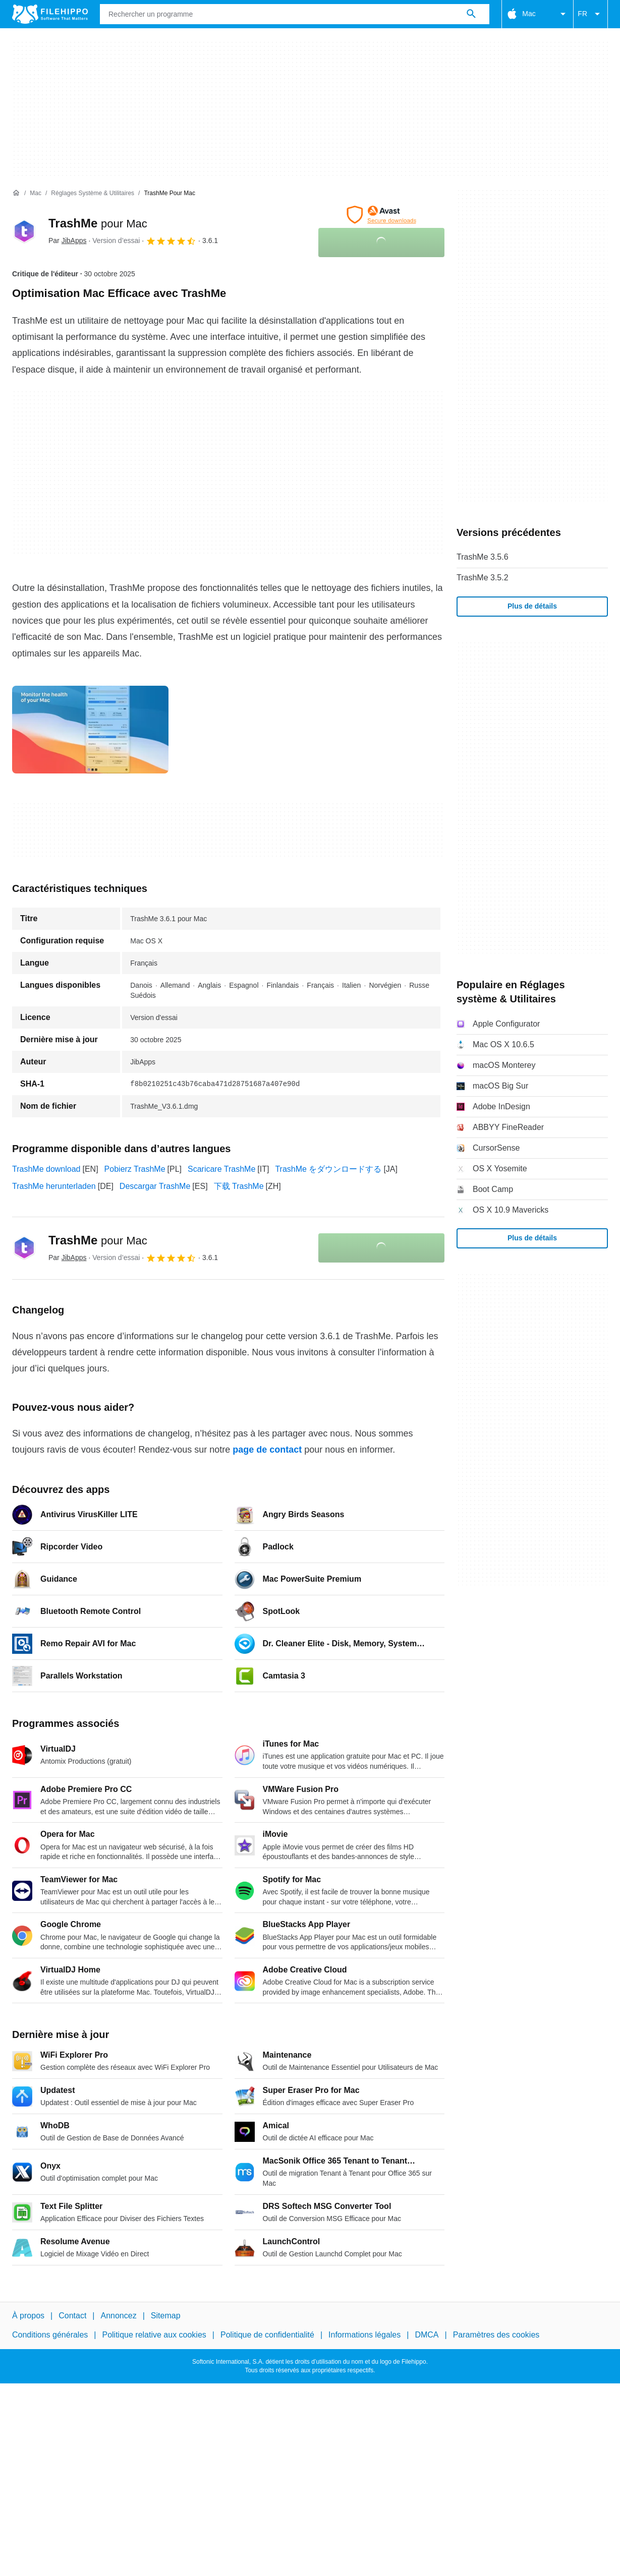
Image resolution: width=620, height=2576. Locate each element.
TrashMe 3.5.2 (483, 577)
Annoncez (119, 2315)
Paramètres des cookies (496, 2334)
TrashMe (97, 223)
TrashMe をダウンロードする (328, 1169)
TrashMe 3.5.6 (483, 557)
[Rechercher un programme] (471, 14)
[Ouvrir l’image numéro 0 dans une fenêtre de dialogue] (90, 729)
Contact (72, 2315)
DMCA (426, 2334)
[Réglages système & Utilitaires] (92, 193)
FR (590, 14)
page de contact (267, 1450)
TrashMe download (46, 1169)
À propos (28, 2315)
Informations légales (364, 2334)
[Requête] (294, 14)
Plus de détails (532, 606)
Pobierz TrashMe (134, 1169)
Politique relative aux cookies (154, 2334)
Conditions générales (50, 2334)
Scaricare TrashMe (221, 1169)
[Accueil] (16, 193)
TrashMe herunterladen (54, 1186)
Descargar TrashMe (155, 1186)
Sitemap (166, 2315)
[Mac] (35, 193)
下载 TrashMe (239, 1186)
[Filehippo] (50, 14)
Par (67, 240)
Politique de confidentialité (267, 2334)
